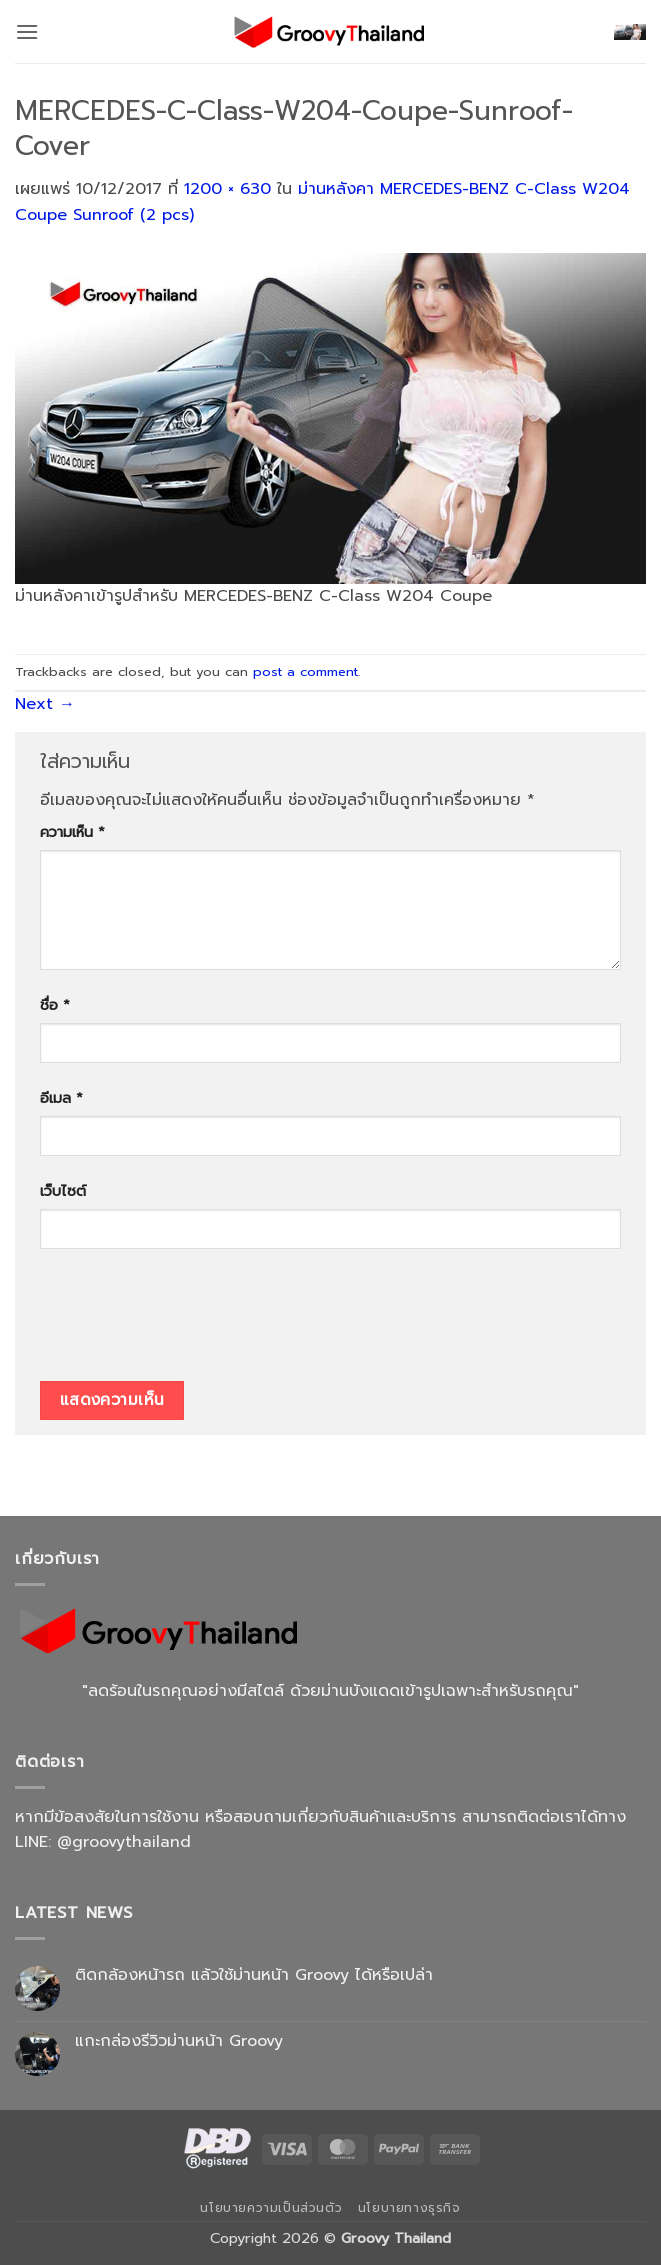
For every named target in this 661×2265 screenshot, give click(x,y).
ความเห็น (72, 832)
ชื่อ (55, 1005)
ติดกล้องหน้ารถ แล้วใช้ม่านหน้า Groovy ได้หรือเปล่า (254, 1975)
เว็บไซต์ (63, 1191)
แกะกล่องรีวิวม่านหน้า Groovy (179, 2041)
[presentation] (192, 1322)
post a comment (305, 671)
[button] (27, 31)
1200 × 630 (227, 189)
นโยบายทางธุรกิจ (409, 2208)
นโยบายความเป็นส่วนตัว (271, 2208)
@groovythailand (124, 1842)
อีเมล (61, 1098)
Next (45, 704)
